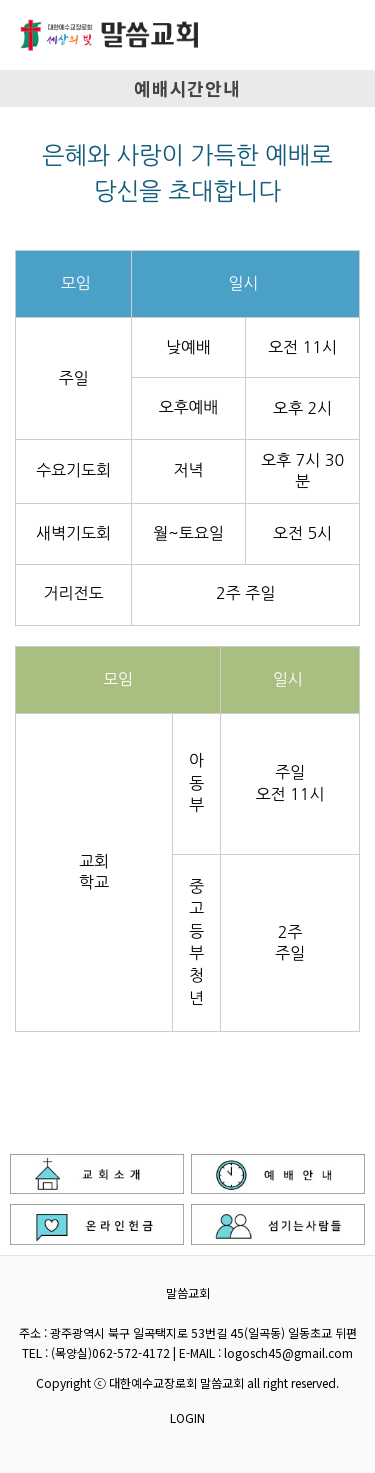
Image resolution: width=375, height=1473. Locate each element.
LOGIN (187, 1417)
